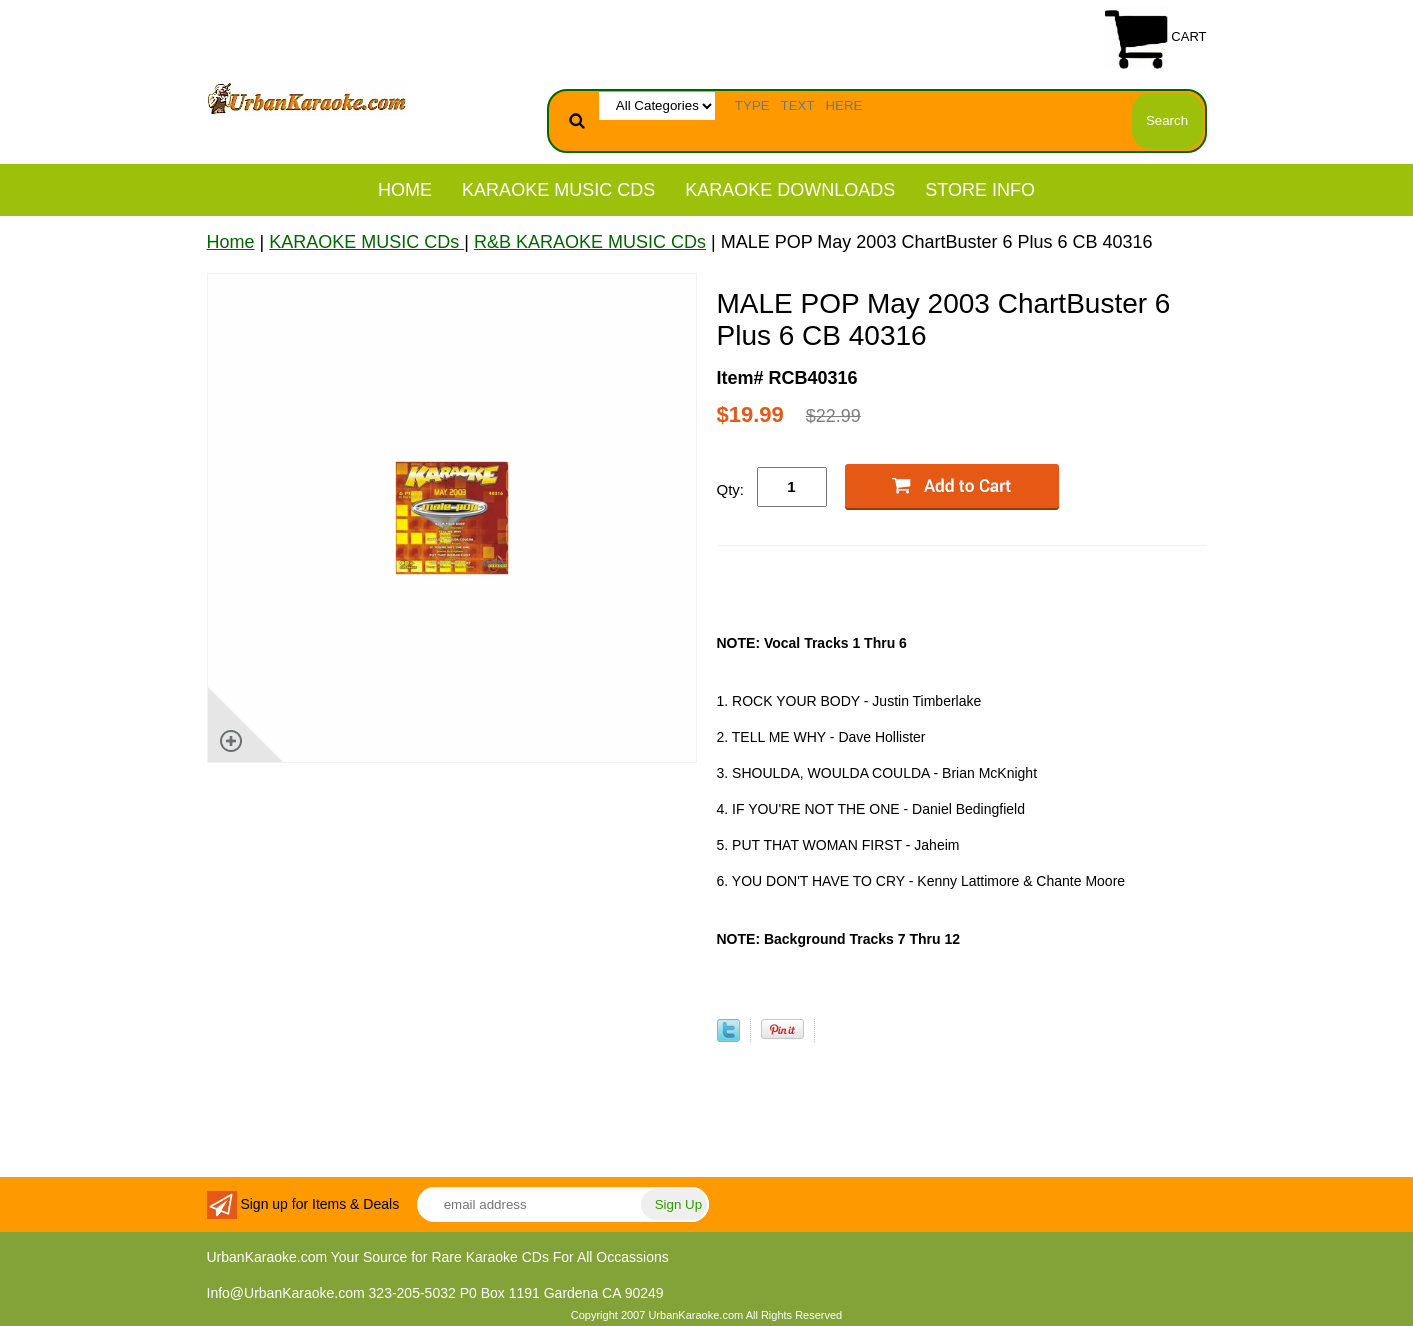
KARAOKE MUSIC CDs (558, 190)
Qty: (731, 489)
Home (405, 190)
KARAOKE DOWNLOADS (790, 190)
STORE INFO (980, 190)
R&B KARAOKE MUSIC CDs (590, 242)
